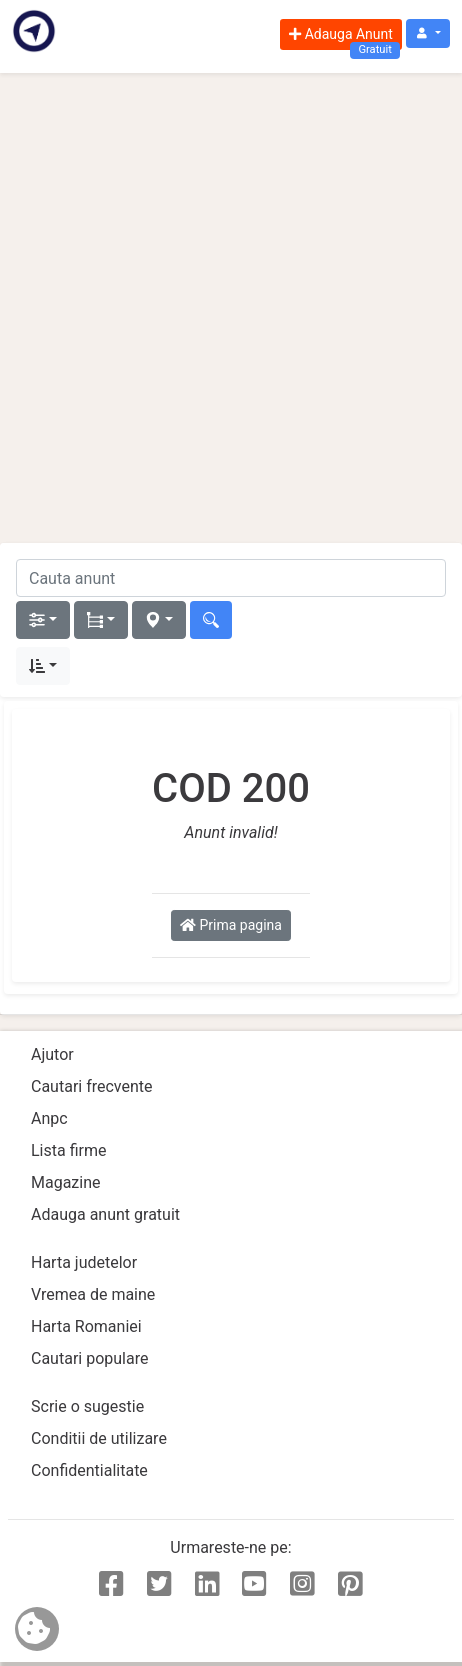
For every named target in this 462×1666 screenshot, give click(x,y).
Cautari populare (89, 1358)
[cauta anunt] (231, 578)
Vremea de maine (93, 1294)
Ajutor (52, 1054)
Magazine (66, 1182)
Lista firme (68, 1150)
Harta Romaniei (86, 1326)
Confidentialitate (89, 1470)
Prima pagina (231, 925)
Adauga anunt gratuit (105, 1214)
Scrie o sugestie (87, 1406)
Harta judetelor (84, 1262)
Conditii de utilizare (99, 1438)
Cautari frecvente (92, 1086)
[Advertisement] (231, 308)
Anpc (49, 1118)
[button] (428, 33)
